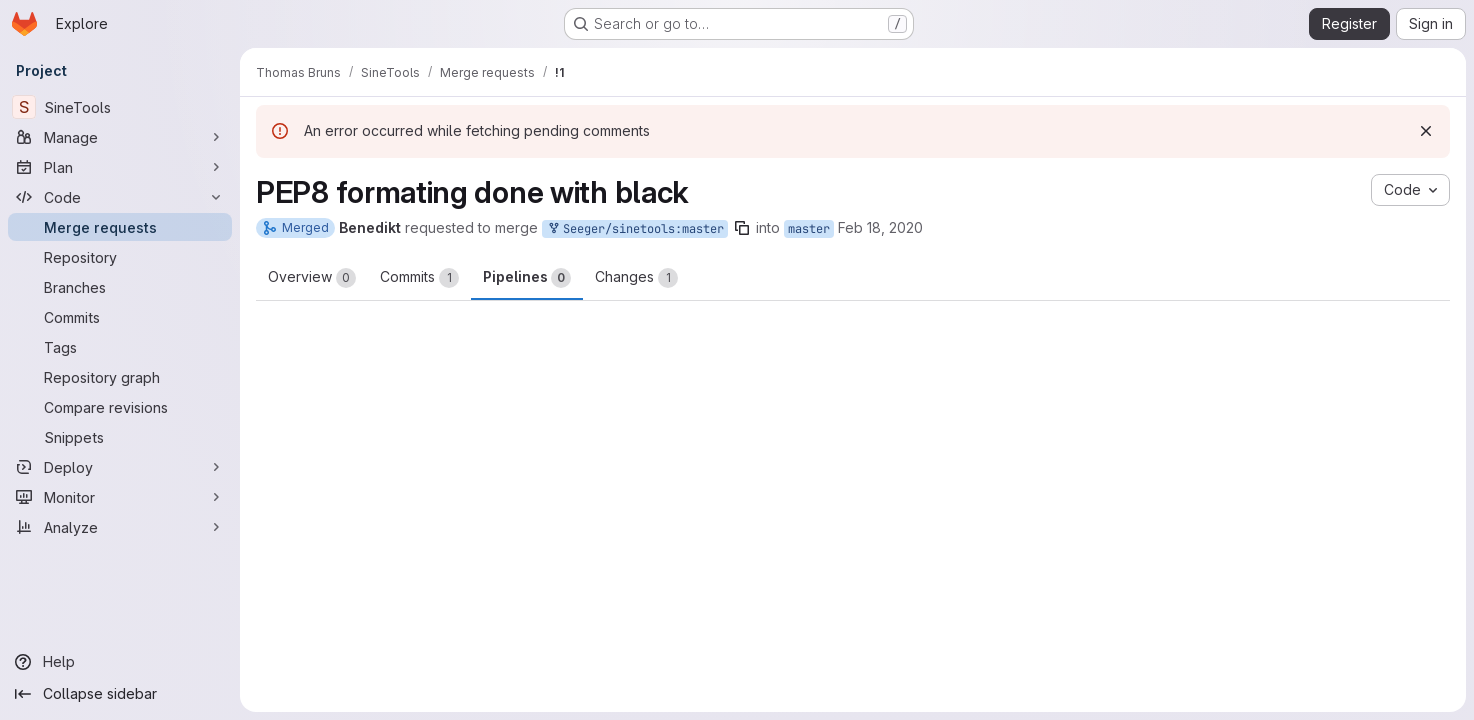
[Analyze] (120, 527)
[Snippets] (120, 437)
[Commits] (120, 317)
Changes (636, 278)
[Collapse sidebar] (120, 694)
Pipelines (527, 278)
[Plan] (120, 167)
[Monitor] (120, 497)
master (809, 229)
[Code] (120, 197)
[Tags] (120, 347)
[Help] (120, 662)
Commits (419, 278)
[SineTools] (120, 107)
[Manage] (120, 137)
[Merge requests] (120, 227)
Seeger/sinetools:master (635, 229)
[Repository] (120, 257)
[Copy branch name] (742, 228)
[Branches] (120, 287)
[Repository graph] (120, 377)
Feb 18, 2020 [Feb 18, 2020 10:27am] (880, 227)
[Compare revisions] (120, 407)
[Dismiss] (1426, 131)
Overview (312, 278)
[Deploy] (120, 467)
